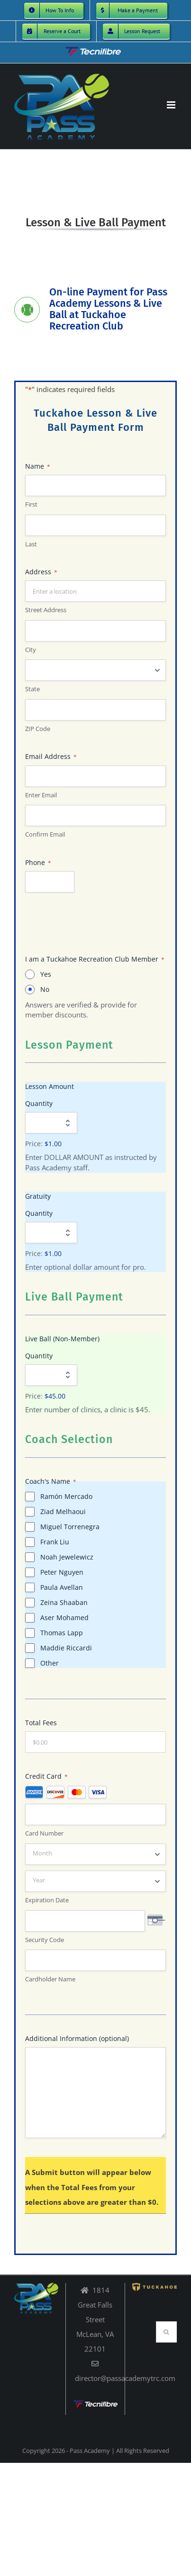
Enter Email (41, 794)
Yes (45, 974)
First (31, 504)
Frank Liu (54, 1541)
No (44, 989)
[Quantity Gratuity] (51, 1232)
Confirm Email (45, 834)
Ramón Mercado (66, 1496)
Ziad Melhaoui (63, 1511)
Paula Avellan (61, 1587)
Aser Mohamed (64, 1617)
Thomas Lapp (61, 1632)
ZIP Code (37, 728)
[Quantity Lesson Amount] (51, 1122)
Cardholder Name (50, 1979)
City (30, 649)
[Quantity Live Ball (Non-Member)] (51, 1375)
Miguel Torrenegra (70, 1526)
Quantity (39, 1103)
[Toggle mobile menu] (172, 105)
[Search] (166, 2332)
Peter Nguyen (61, 1572)
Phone (38, 862)
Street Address (45, 610)
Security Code (44, 1939)
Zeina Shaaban (64, 1602)
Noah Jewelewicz (66, 1556)
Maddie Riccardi (66, 1647)
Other (49, 1662)
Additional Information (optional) (77, 2038)
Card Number (44, 1833)
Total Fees (41, 1722)
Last (31, 543)
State (32, 689)
